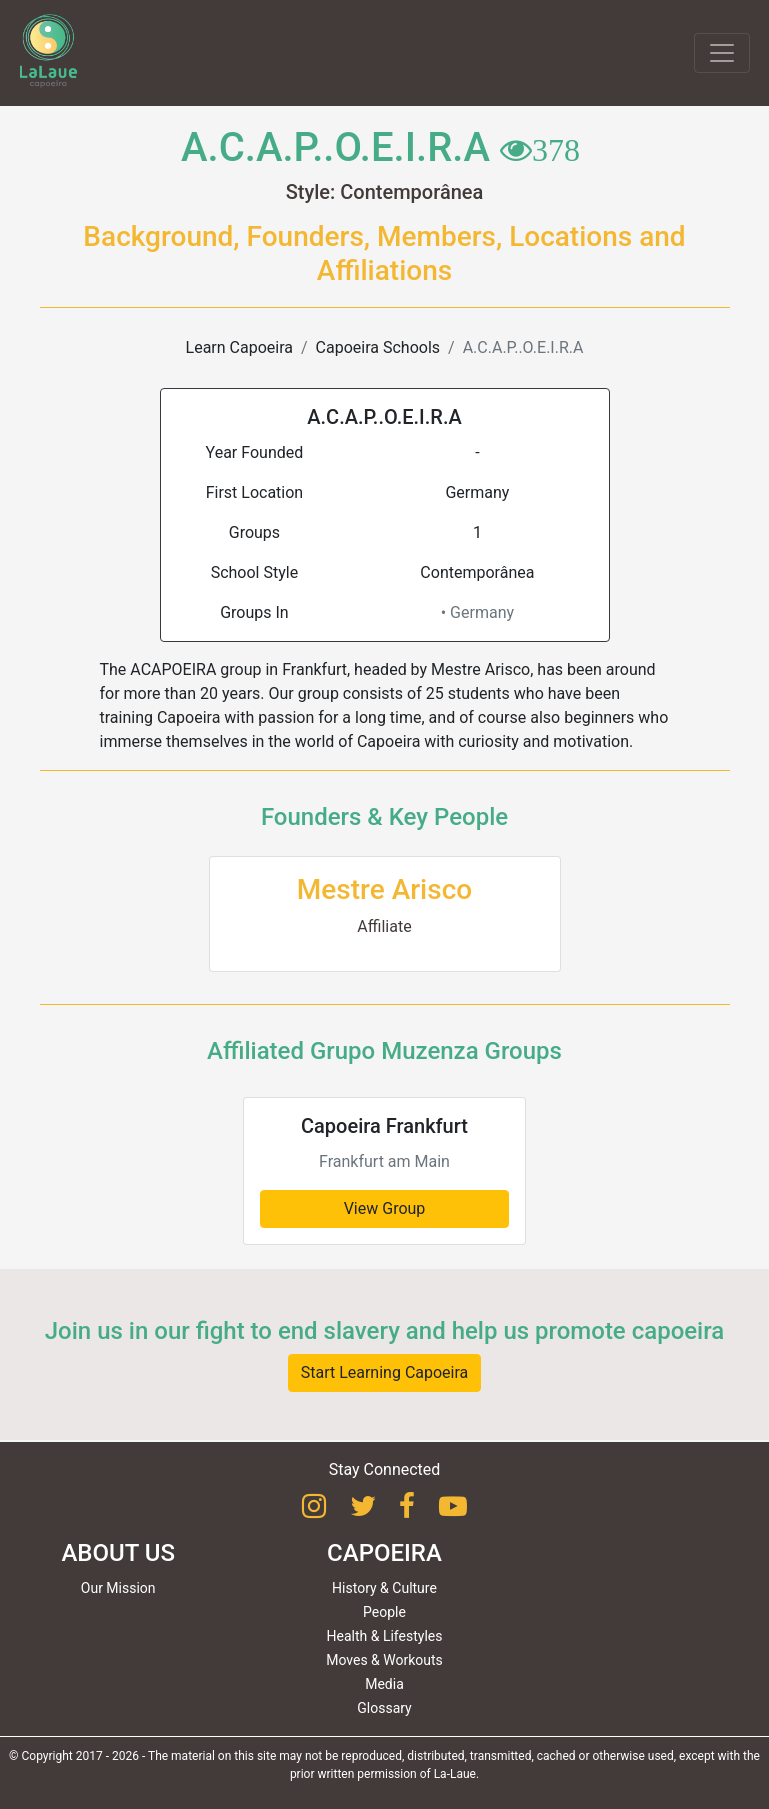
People (384, 1612)
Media (384, 1684)
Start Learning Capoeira (385, 1372)
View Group (385, 1208)
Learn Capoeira (239, 347)
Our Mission (118, 1588)
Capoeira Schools (378, 347)
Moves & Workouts (384, 1660)
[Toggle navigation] (722, 53)
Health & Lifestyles (385, 1636)
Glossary (384, 1708)
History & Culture (384, 1588)
